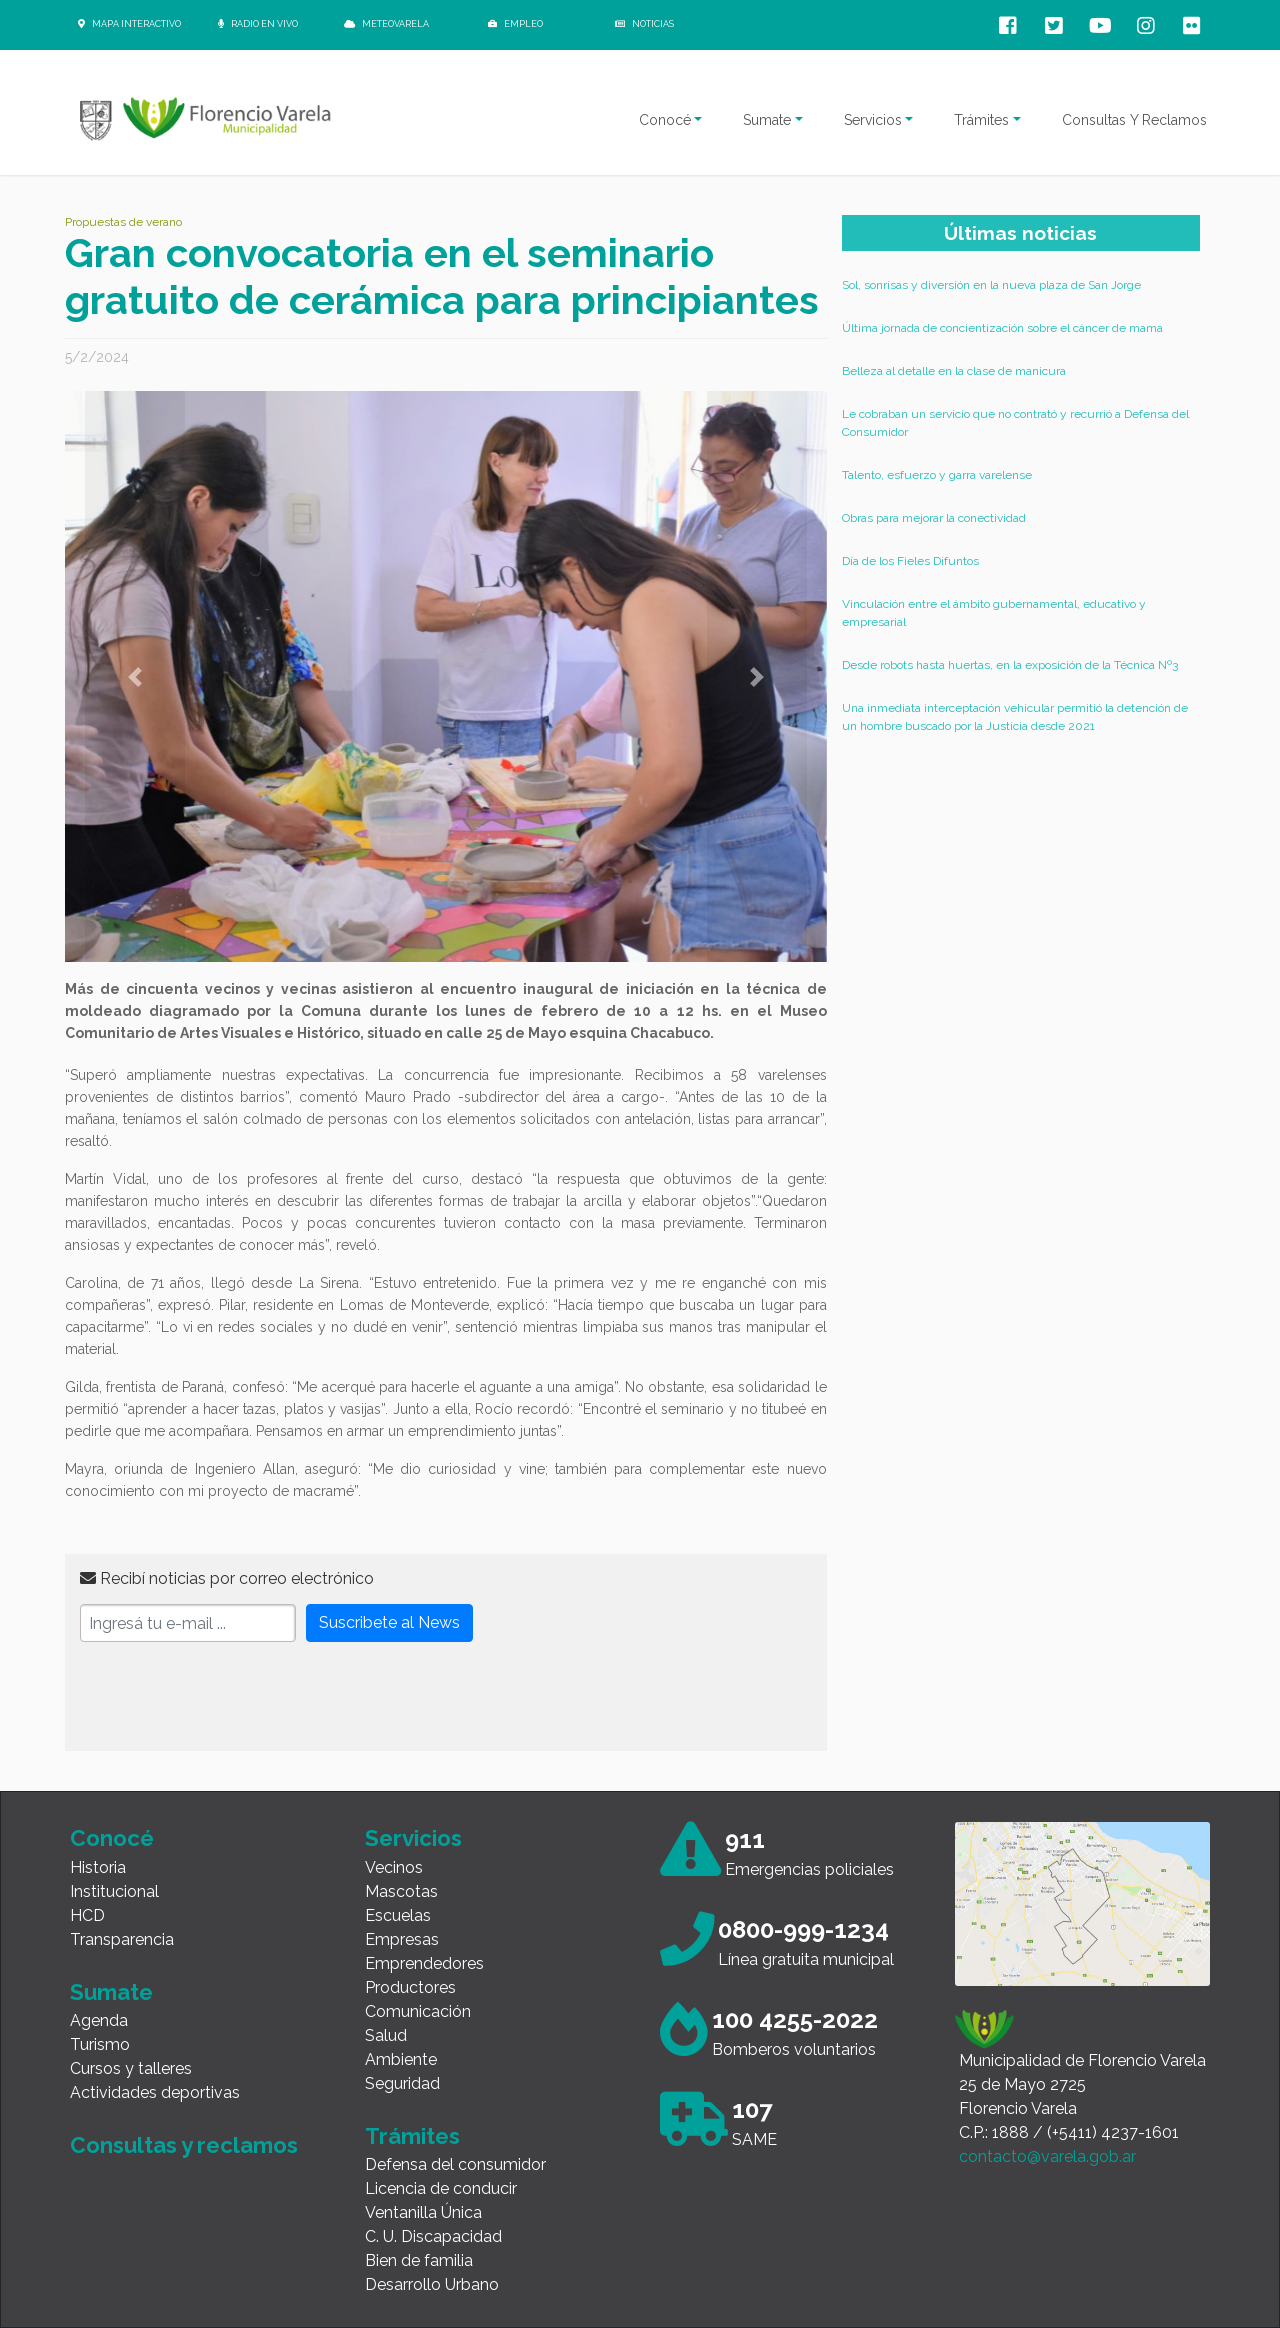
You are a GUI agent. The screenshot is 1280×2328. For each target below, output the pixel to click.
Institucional (114, 1891)
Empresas (402, 1939)
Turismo (100, 2044)
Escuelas (398, 1915)
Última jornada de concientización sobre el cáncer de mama (1002, 328)
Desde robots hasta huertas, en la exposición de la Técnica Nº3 (1010, 665)
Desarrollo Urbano (432, 2284)
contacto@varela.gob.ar (1047, 2156)
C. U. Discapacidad (433, 2236)
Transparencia (122, 1939)
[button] (135, 676)
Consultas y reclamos (184, 2145)
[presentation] (232, 1697)
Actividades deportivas (155, 2092)
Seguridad (402, 2083)
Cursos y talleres (131, 2068)
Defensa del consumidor (455, 2164)
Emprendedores (424, 1963)
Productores (410, 1987)
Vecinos (394, 1867)
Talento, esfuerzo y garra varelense (937, 475)
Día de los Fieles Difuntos (910, 561)
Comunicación (418, 2011)
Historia (98, 1867)
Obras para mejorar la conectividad (934, 518)
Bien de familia (419, 2260)
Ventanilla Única (423, 2212)
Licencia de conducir (441, 2188)
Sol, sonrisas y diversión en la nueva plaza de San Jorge (991, 285)
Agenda (99, 2020)
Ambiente (401, 2059)
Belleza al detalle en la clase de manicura (954, 371)
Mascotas (401, 1891)
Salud (386, 2035)
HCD (87, 1915)
